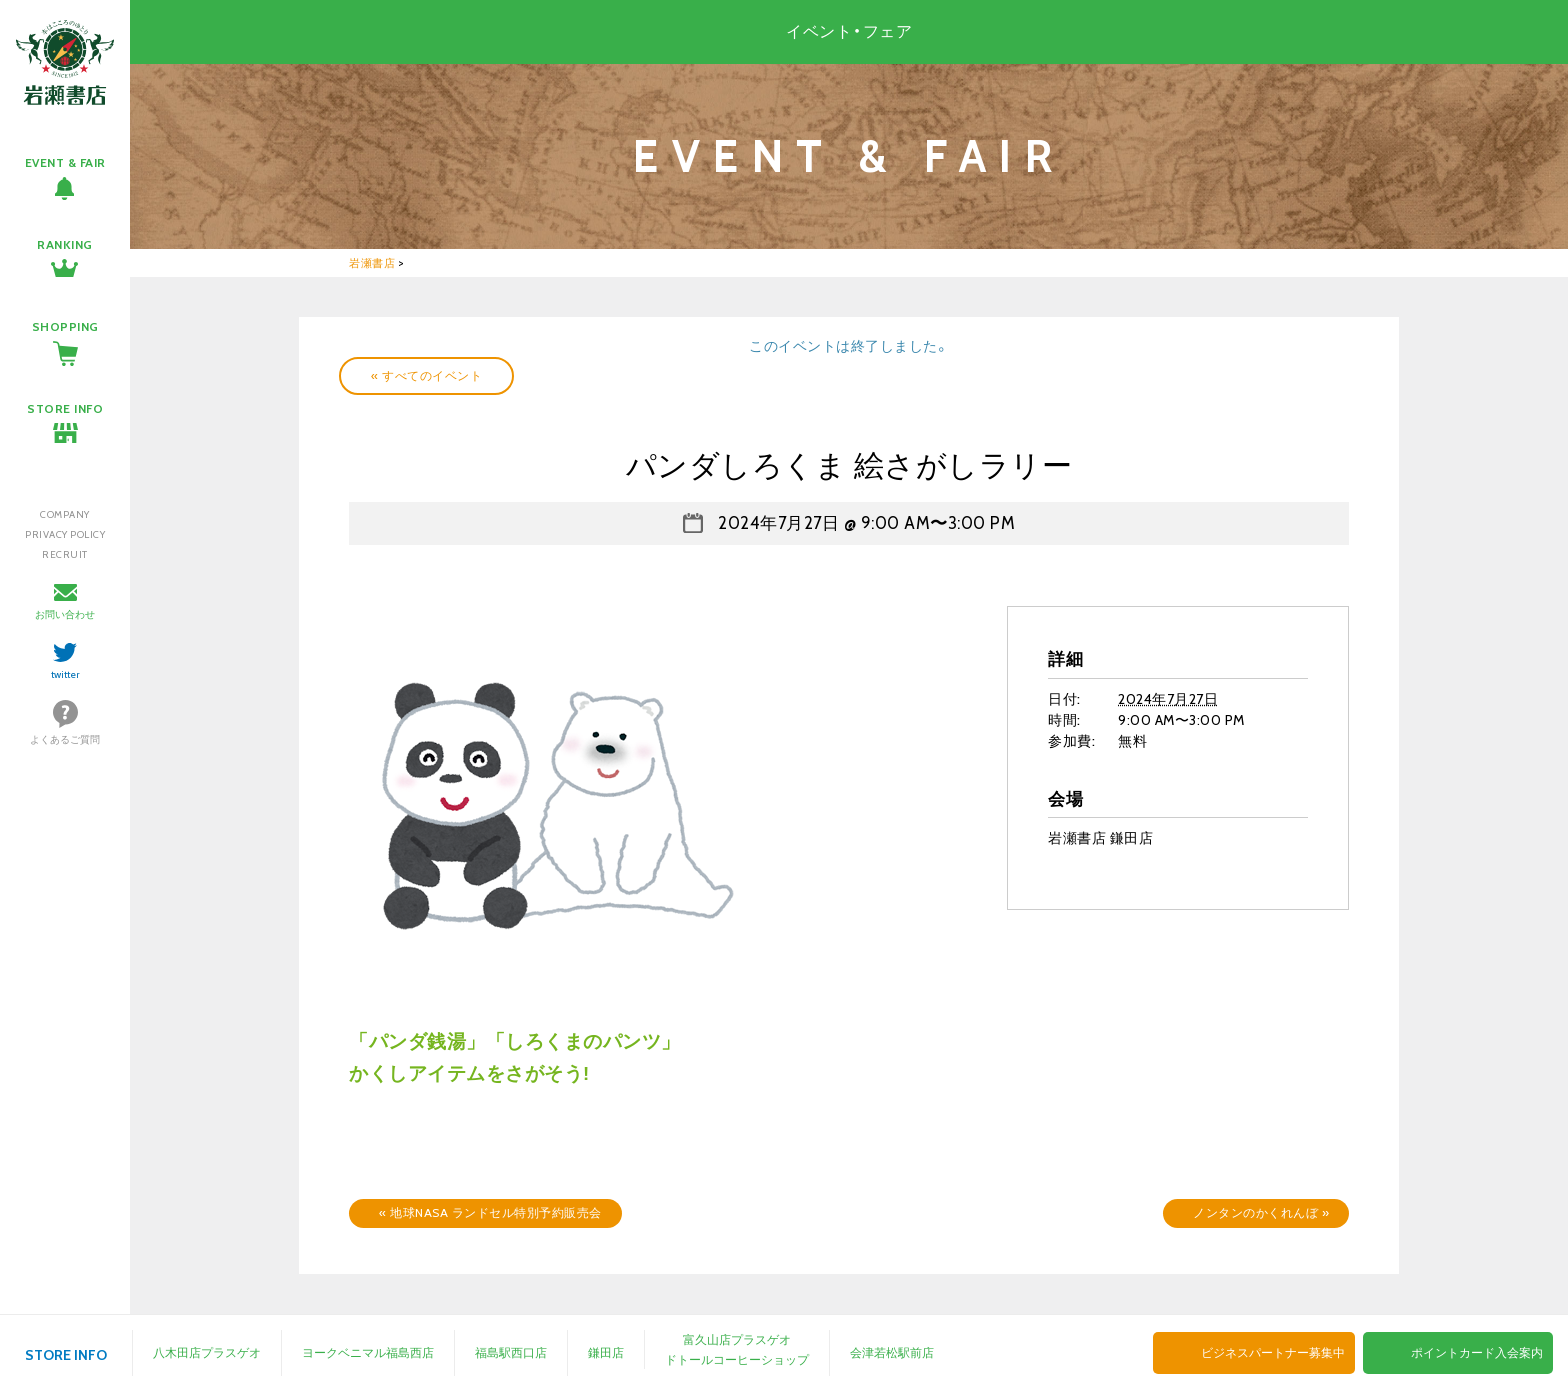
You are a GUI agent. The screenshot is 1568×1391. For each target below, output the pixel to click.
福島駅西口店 (511, 1352)
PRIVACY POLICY (65, 534)
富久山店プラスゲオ (737, 1339)
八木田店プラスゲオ (207, 1352)
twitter (65, 674)
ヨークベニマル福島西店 (368, 1352)
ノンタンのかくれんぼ (1261, 1212)
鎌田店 (606, 1352)
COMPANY (65, 514)
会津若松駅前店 (892, 1352)
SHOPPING (65, 326)
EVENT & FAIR (65, 162)
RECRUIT (65, 554)
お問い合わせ (65, 614)
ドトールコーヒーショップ (737, 1359)
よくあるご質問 (65, 739)
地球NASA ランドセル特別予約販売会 (490, 1212)
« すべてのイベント (426, 375)
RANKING (65, 244)
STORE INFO (65, 408)
